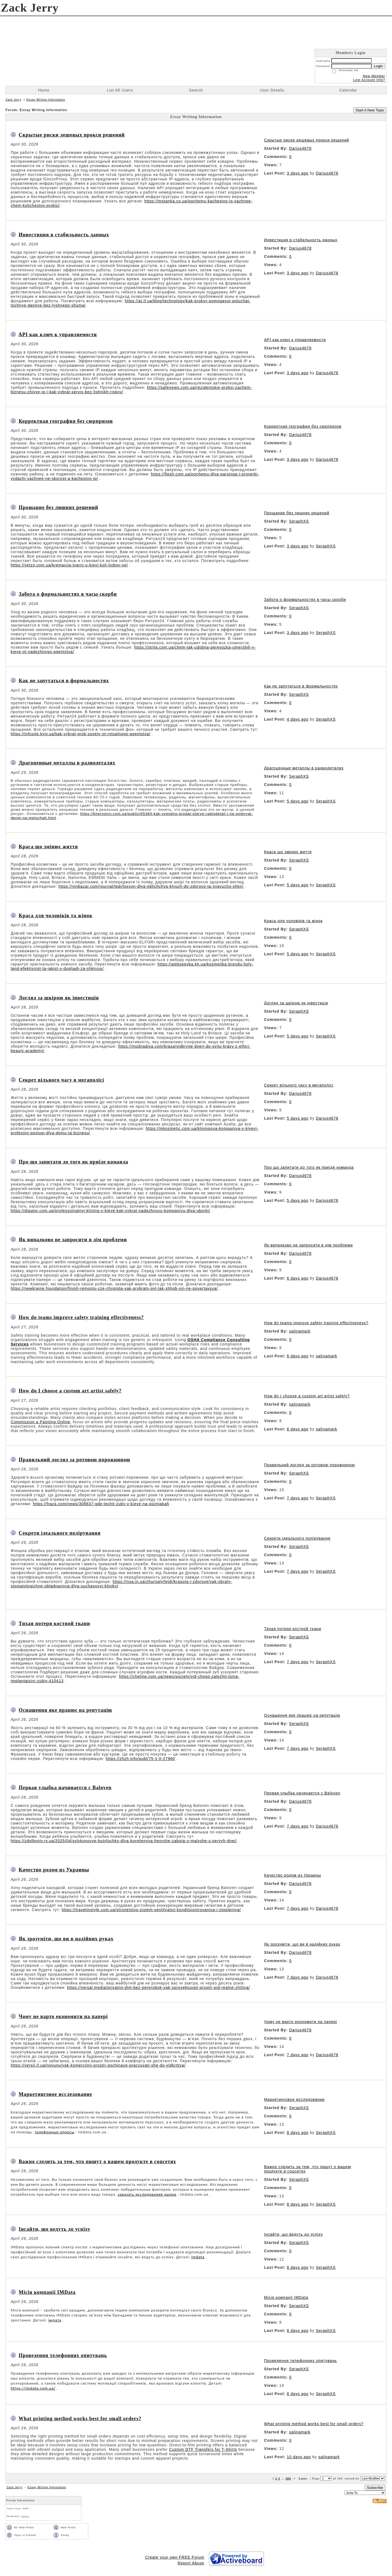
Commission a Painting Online (40, 1422)
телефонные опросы (54, 2132)
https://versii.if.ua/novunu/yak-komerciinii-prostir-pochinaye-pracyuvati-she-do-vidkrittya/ (98, 2065)
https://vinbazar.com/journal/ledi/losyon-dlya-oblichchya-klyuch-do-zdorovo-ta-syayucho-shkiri (151, 886)
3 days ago (298, 173)
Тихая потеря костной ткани (54, 1623)
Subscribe (375, 2488)
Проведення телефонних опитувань (63, 2355)
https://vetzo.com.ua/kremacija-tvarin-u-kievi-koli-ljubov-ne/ (69, 565)
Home (43, 90)
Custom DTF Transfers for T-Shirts (203, 2449)
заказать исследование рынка (147, 2194)
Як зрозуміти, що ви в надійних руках (66, 1938)
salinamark (300, 1331)
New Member (374, 76)
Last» (304, 2478)
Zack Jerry (13, 99)
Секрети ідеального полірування (60, 1533)
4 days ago (298, 719)
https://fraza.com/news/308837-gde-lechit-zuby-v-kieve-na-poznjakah (101, 1504)
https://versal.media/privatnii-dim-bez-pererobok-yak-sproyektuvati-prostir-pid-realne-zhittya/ (158, 1987)
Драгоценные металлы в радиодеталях (67, 763)
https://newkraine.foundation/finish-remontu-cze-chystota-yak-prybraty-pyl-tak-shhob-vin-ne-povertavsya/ (114, 1288)
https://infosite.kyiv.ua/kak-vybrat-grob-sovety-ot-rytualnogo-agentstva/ (81, 734)
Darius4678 (300, 148)
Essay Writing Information (45, 99)
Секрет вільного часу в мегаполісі (61, 1080)
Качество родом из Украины (54, 1870)
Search (196, 90)
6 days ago (298, 1278)
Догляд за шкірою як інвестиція (59, 998)
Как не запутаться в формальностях (64, 680)
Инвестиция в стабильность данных (64, 234)
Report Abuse (191, 2563)
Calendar (348, 90)
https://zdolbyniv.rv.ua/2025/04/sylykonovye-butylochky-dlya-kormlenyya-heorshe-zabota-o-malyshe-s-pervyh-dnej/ (124, 1841)
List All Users (120, 90)
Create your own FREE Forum (174, 2557)
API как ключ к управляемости (57, 334)
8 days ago (298, 2132)
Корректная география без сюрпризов (66, 421)
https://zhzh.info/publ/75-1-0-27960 (140, 1758)
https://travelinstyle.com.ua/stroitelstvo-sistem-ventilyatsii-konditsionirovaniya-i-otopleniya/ (151, 1910)
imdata (197, 2256)
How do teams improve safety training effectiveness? (81, 1317)
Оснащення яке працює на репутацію (65, 1710)
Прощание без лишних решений (58, 507)
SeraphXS (299, 521)
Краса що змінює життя (48, 846)
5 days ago (298, 801)
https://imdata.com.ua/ (33, 2388)
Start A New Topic (370, 110)
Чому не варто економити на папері (63, 2016)
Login (378, 66)
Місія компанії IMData (47, 2292)
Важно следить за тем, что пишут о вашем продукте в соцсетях (97, 2161)
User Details (272, 90)
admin (25, 2516)
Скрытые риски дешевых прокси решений (72, 135)
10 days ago (299, 2457)
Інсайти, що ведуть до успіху (54, 2229)
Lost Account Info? (369, 80)
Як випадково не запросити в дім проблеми (73, 1239)
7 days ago (298, 1498)
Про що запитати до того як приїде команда (73, 1162)
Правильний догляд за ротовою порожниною (74, 1459)
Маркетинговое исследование (55, 2094)
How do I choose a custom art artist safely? (70, 1390)
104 (288, 2478)
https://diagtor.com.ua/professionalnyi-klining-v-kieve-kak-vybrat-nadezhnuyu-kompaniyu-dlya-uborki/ (110, 1210)
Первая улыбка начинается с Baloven (65, 1787)
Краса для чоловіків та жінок (55, 915)
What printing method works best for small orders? (79, 2418)
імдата (54, 2320)
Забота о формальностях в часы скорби (68, 594)
